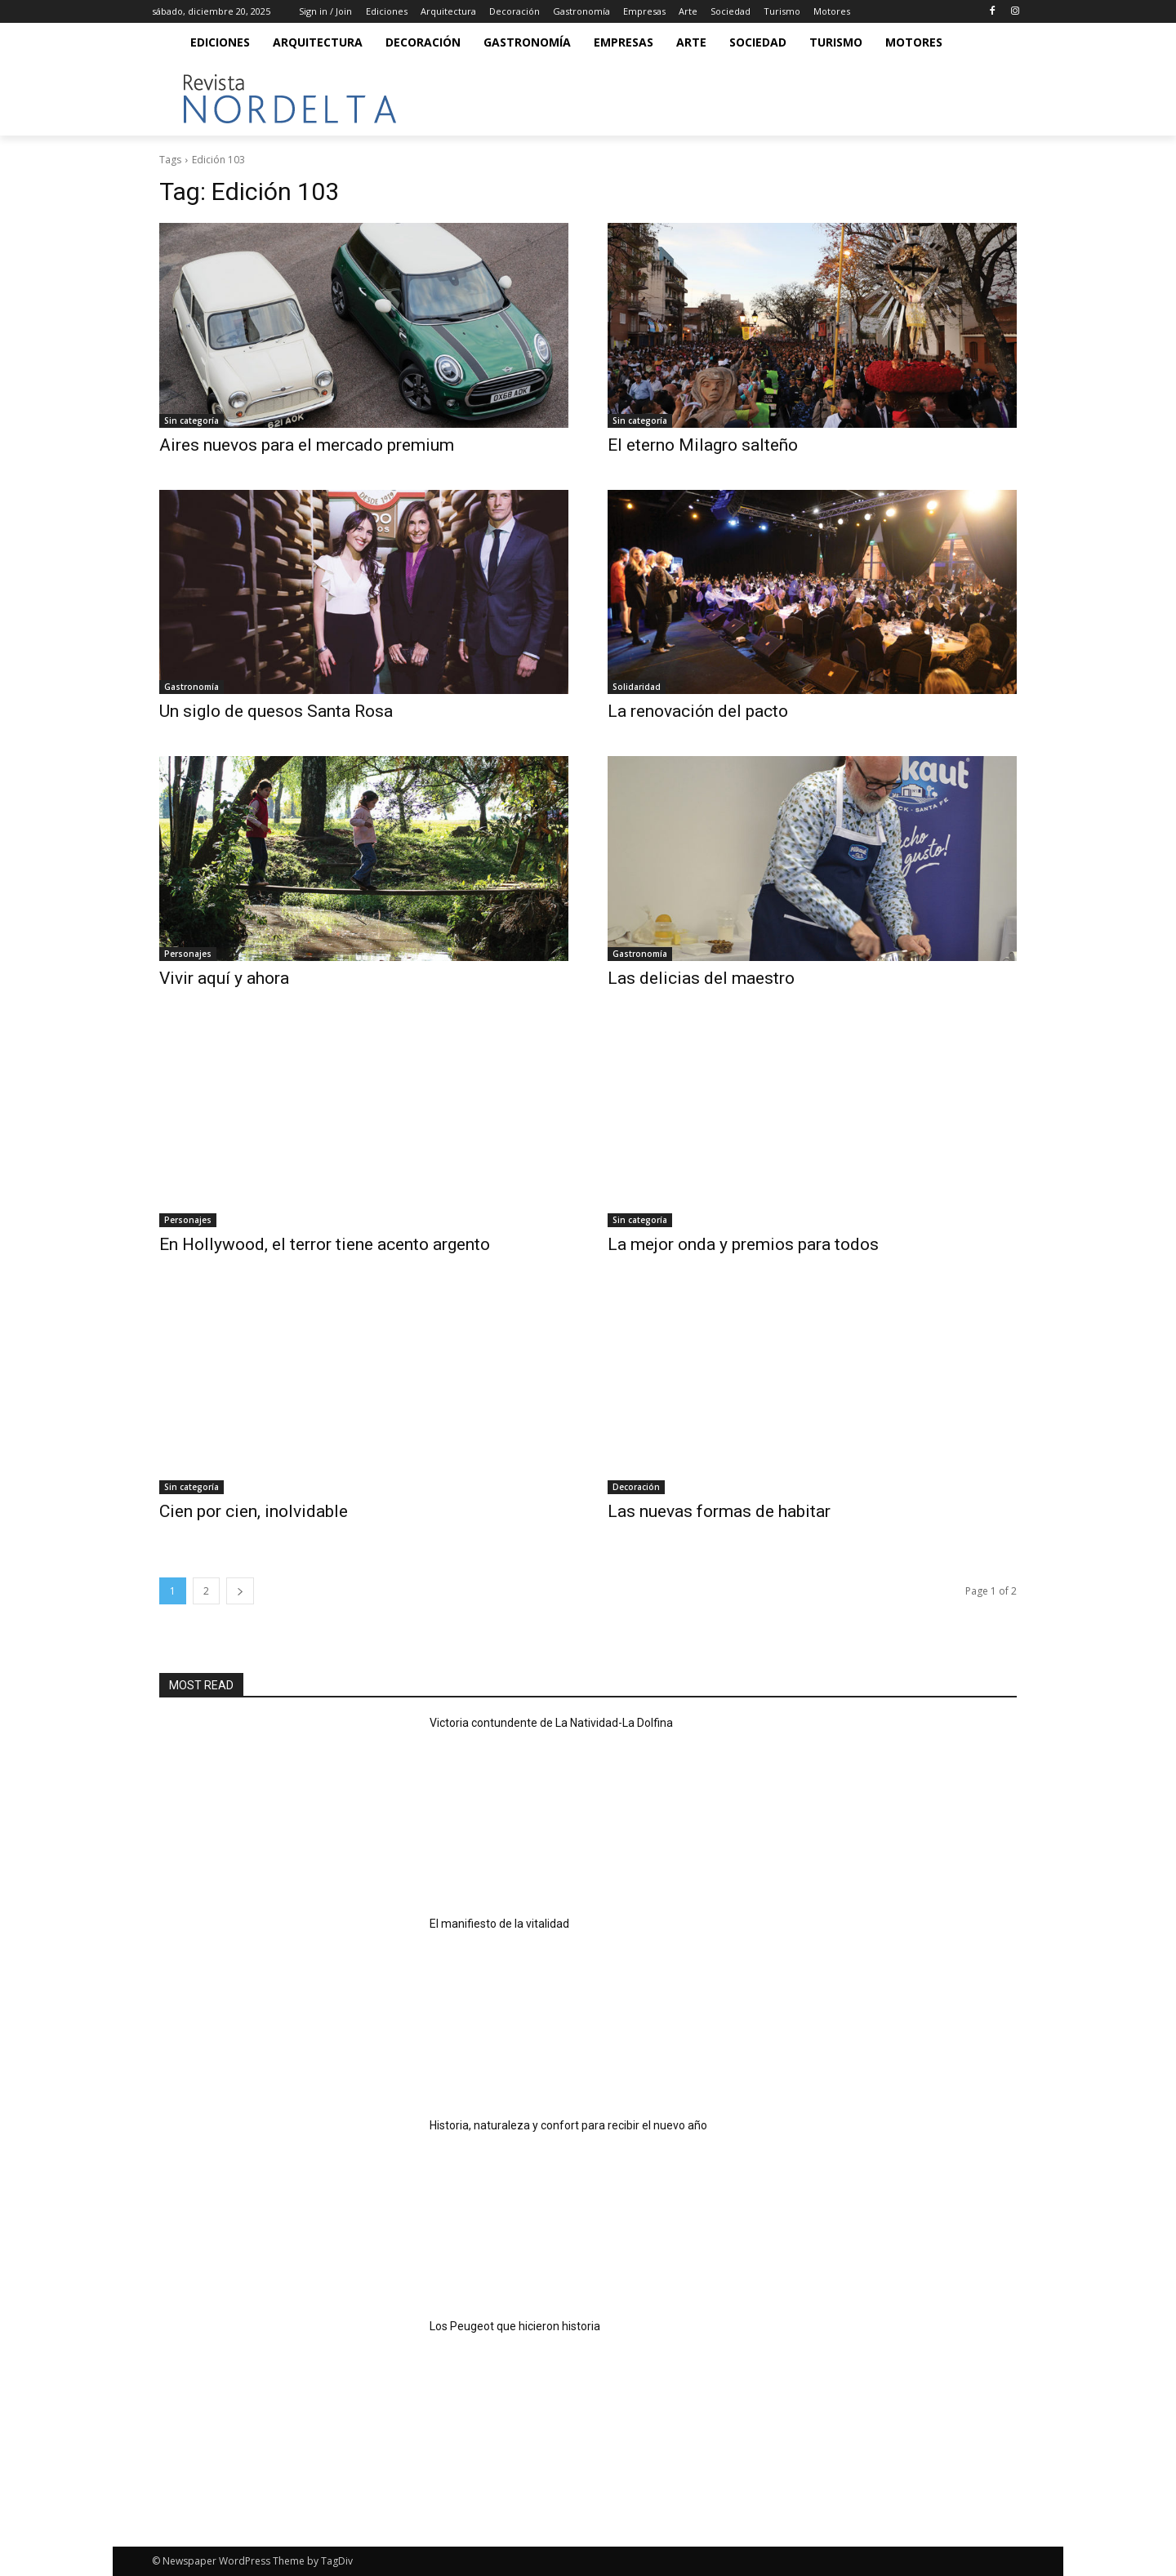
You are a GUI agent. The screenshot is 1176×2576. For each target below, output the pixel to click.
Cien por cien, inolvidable (253, 1511)
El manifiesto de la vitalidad (499, 1923)
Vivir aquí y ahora (224, 978)
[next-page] (240, 1590)
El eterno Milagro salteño (703, 445)
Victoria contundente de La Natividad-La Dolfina (551, 1722)
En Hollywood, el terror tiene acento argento (324, 1244)
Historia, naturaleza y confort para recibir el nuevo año (568, 2125)
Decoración (636, 1487)
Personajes (188, 953)
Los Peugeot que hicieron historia (515, 2326)
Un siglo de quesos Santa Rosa (276, 711)
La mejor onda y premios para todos (743, 1244)
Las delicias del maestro (701, 978)
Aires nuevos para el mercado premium (306, 445)
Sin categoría (191, 420)
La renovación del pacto (698, 711)
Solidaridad (636, 686)
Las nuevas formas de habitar (719, 1511)
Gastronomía (191, 686)
